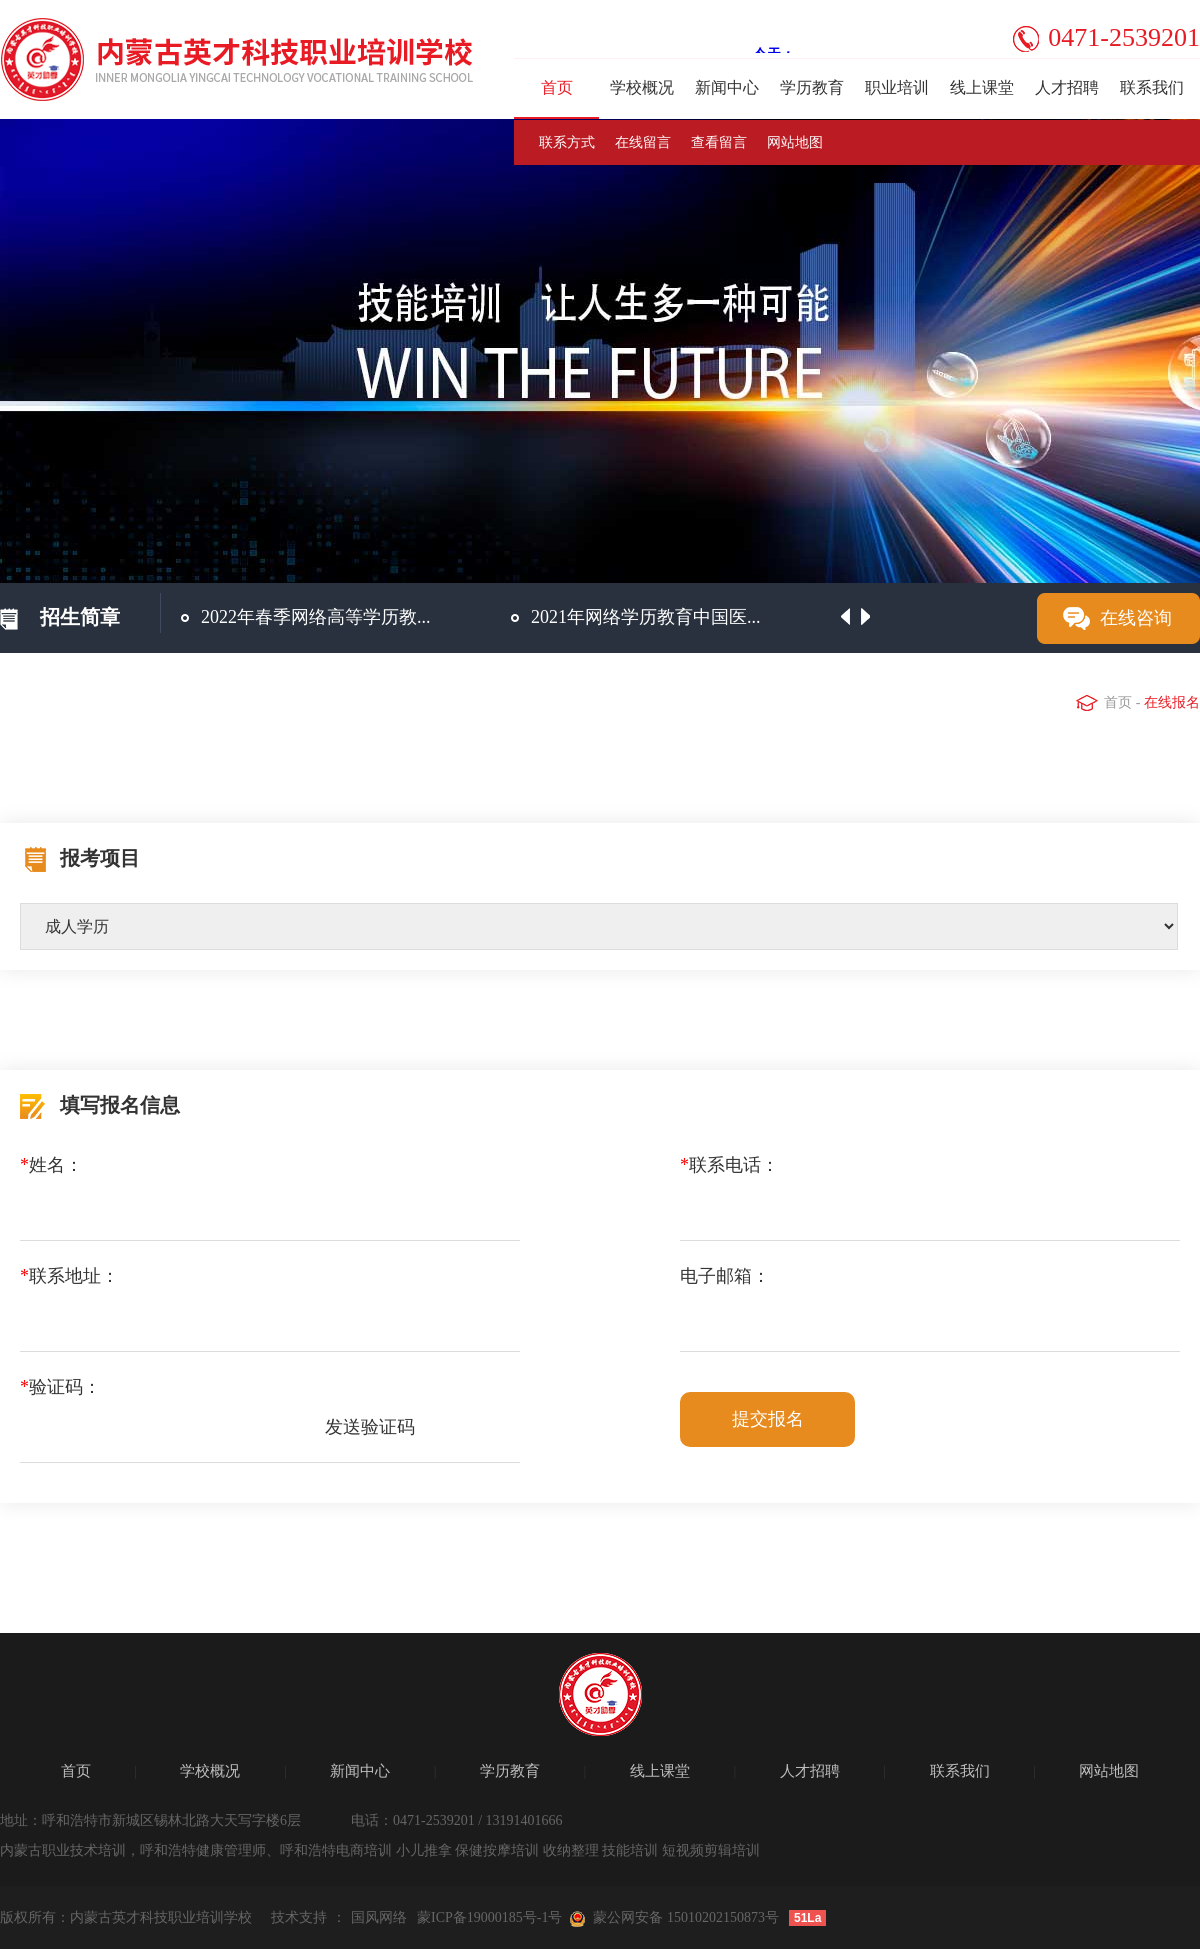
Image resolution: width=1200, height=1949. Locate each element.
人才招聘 (1067, 87)
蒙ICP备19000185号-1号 (489, 1917)
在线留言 (643, 142)
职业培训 (897, 87)
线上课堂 (982, 87)
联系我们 (1152, 87)
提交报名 (768, 1419)
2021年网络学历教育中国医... (646, 617)
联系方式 (567, 142)
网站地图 (795, 142)
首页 (557, 87)
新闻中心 (727, 87)
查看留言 (719, 142)
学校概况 (642, 87)
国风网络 (379, 1917)
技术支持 (299, 1917)
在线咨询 (1136, 618)
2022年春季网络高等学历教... (316, 617)
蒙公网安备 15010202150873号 (686, 1917)
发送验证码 (370, 1427)
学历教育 (812, 87)
